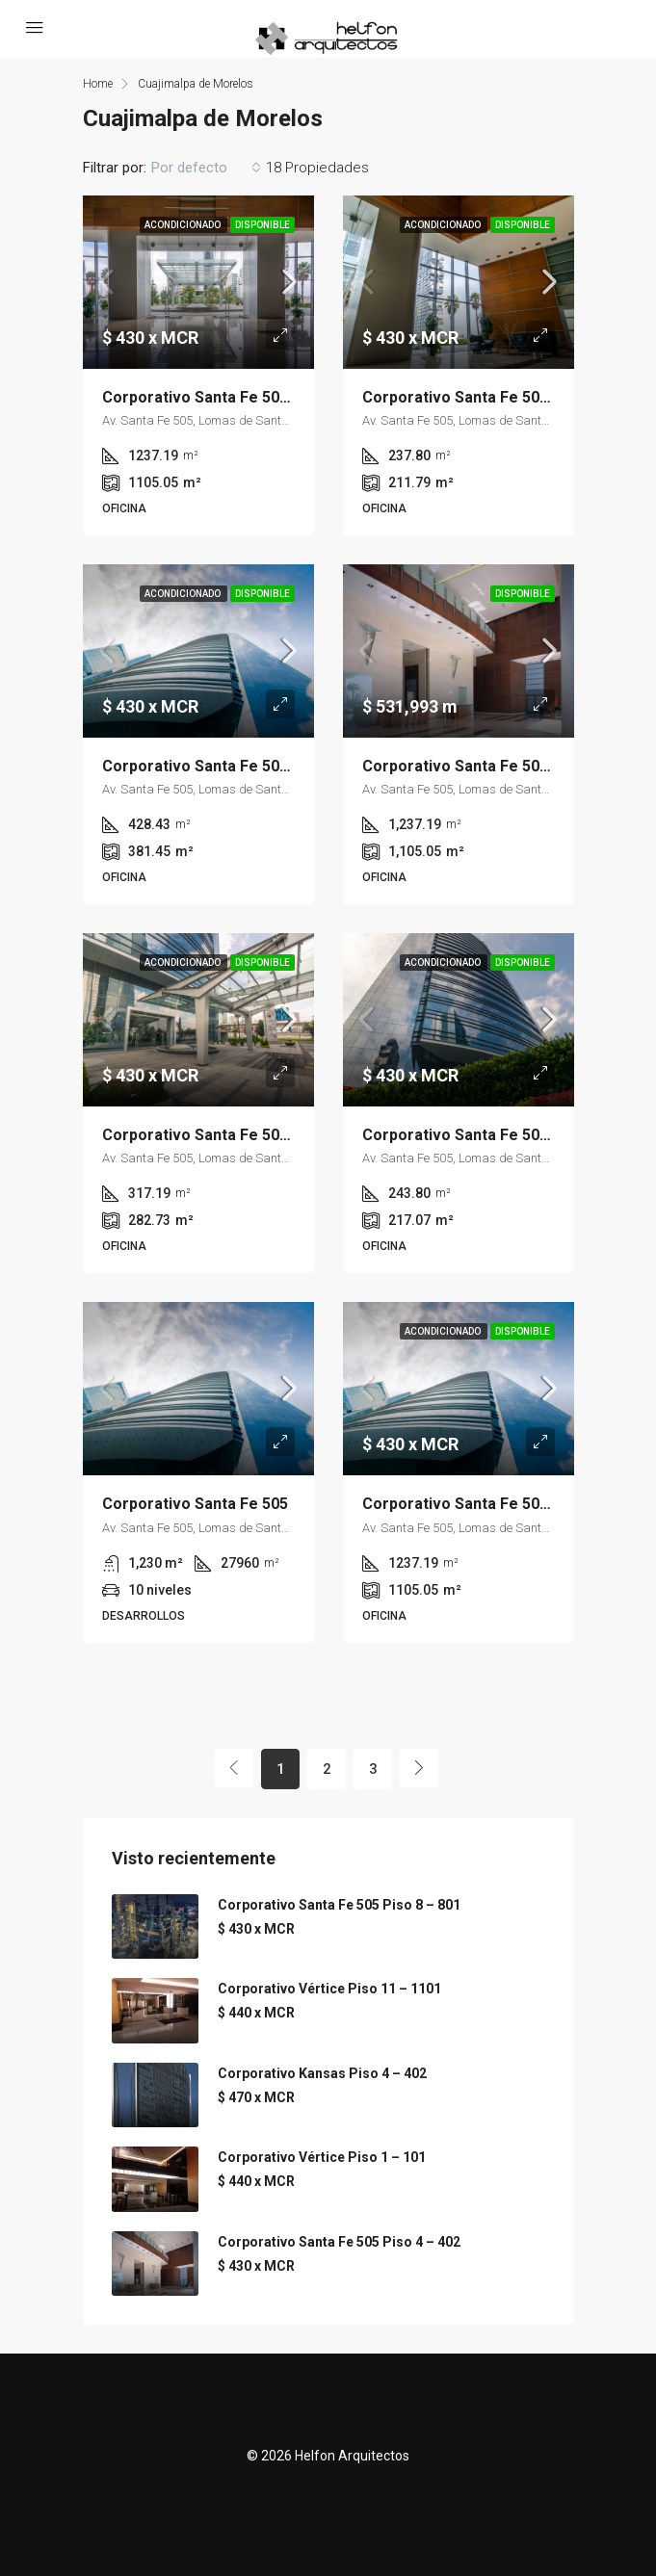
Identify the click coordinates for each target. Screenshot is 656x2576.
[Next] (419, 1768)
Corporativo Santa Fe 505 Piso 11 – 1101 (250, 397)
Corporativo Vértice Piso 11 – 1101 (329, 1988)
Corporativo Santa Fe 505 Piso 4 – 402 (339, 2242)
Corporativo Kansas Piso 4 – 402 (322, 2073)
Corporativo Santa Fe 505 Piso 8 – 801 (339, 1904)
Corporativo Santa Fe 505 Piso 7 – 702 (241, 766)
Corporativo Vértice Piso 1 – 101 (322, 2157)
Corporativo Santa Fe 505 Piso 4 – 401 (241, 1135)
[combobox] (206, 167)
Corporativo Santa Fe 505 (195, 1504)
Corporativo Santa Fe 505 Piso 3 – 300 (501, 397)
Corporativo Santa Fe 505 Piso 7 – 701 (501, 1135)
